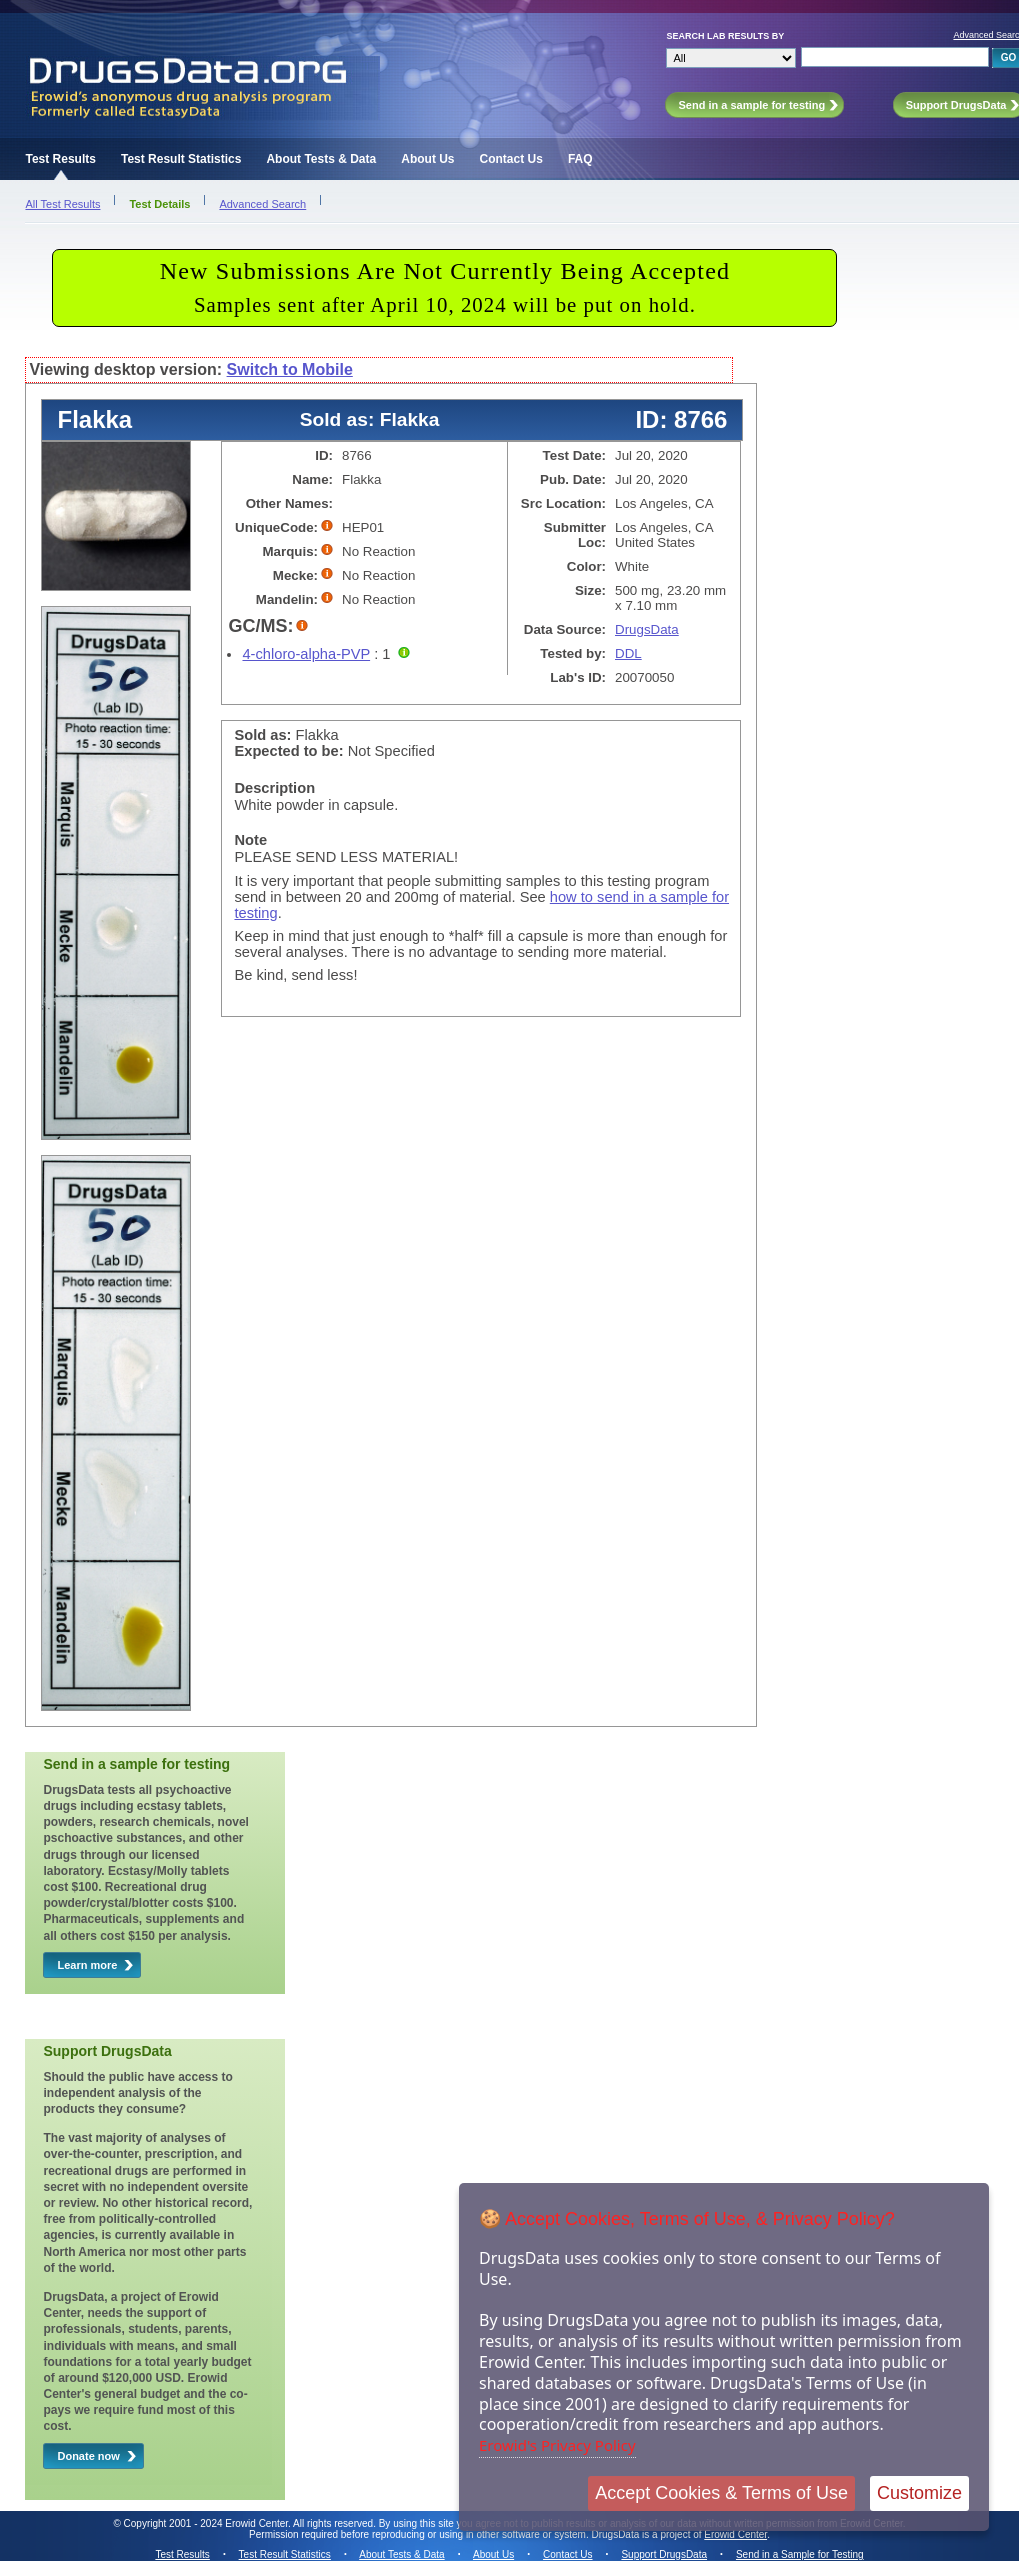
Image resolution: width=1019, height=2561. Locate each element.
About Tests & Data (321, 159)
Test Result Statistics (181, 159)
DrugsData (647, 629)
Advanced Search (262, 204)
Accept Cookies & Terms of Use (721, 2493)
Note (250, 840)
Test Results (60, 159)
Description (274, 788)
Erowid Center (735, 2534)
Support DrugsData (664, 2554)
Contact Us (511, 159)
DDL (628, 653)
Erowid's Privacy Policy (557, 2445)
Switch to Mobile (290, 369)
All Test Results (62, 204)
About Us (427, 159)
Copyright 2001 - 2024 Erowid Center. (207, 2523)
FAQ (580, 159)
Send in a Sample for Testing (800, 2554)
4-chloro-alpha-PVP (306, 654)
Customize (919, 2493)
